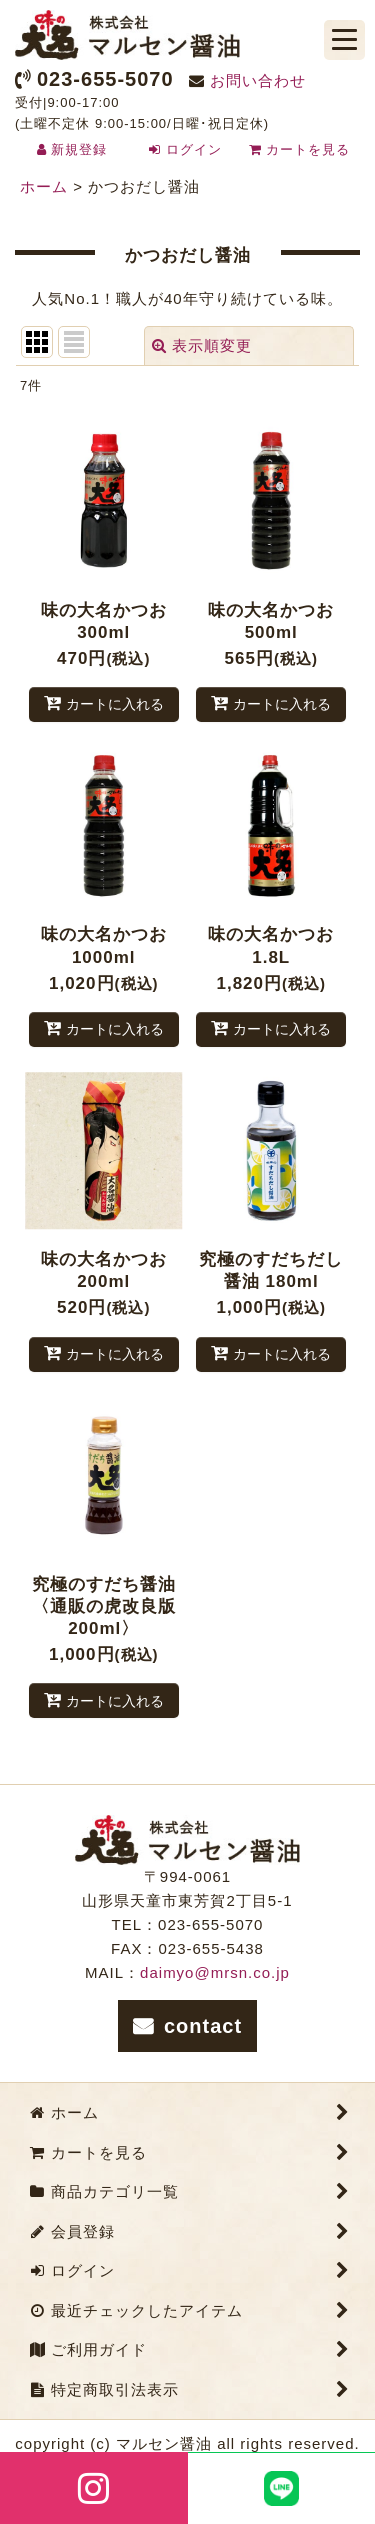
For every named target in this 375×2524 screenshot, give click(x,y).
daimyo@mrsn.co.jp (215, 1972)
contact (203, 2026)
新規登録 (79, 149)
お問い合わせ (258, 80)
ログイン (194, 149)
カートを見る (300, 149)
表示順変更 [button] (202, 345)
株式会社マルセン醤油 (127, 35)
